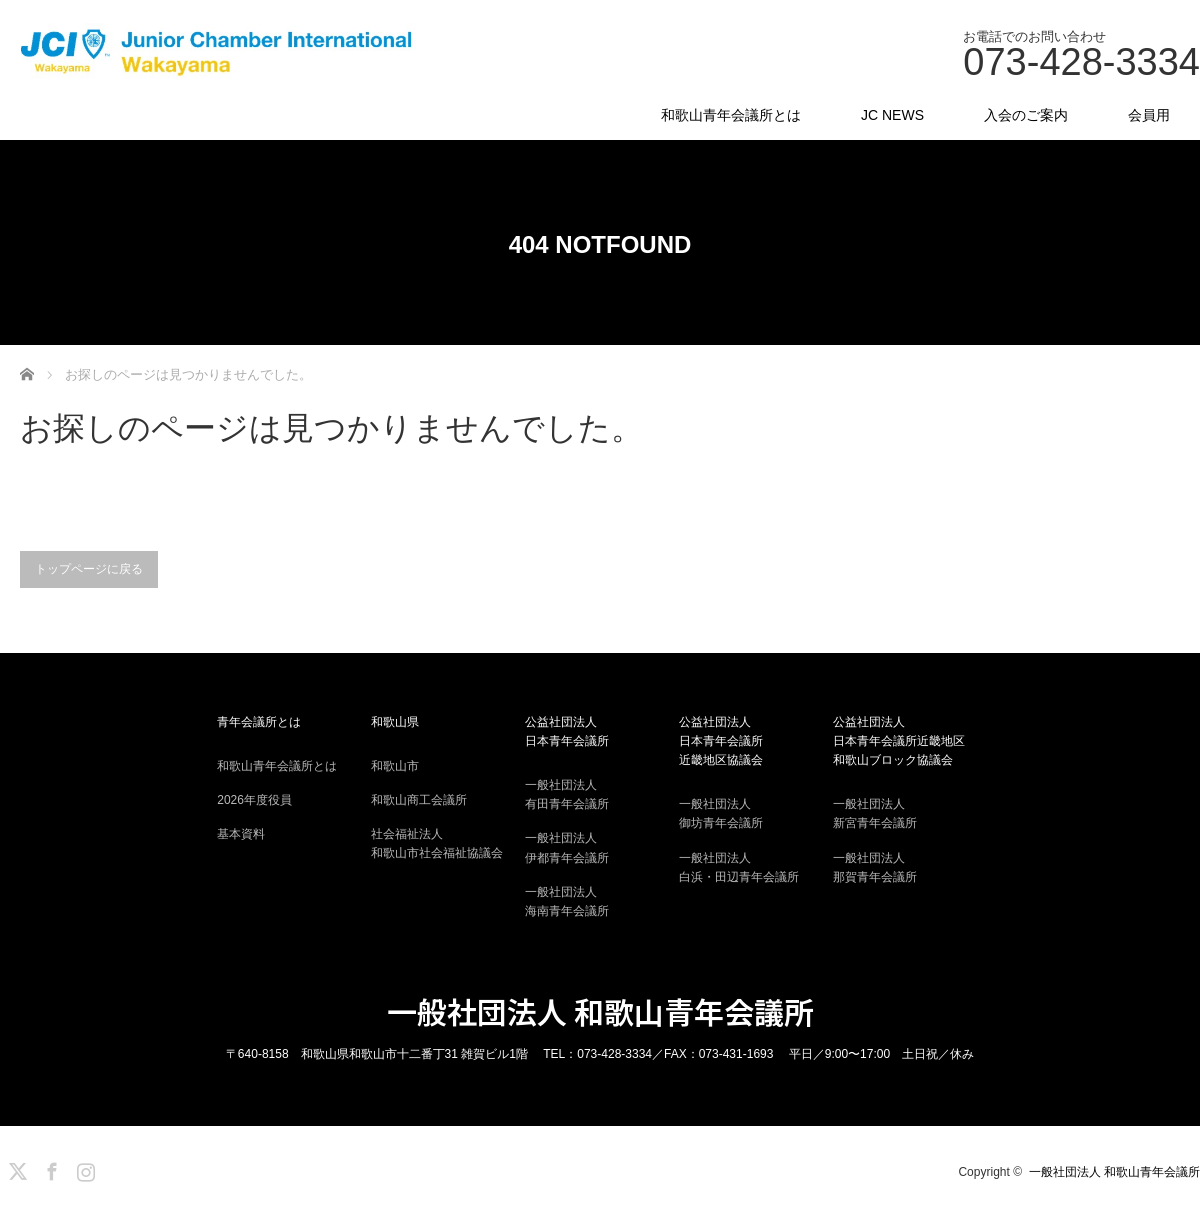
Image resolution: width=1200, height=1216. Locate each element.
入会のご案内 (1026, 115)
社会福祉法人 (446, 845)
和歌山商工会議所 (419, 800)
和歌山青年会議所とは (731, 115)
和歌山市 (395, 766)
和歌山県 (395, 722)
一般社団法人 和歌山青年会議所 (600, 1011)
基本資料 (241, 834)
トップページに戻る (89, 569)
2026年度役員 (254, 800)
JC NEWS (892, 115)
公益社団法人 (600, 733)
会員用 (1149, 115)
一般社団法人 (600, 796)
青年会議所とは (259, 722)
